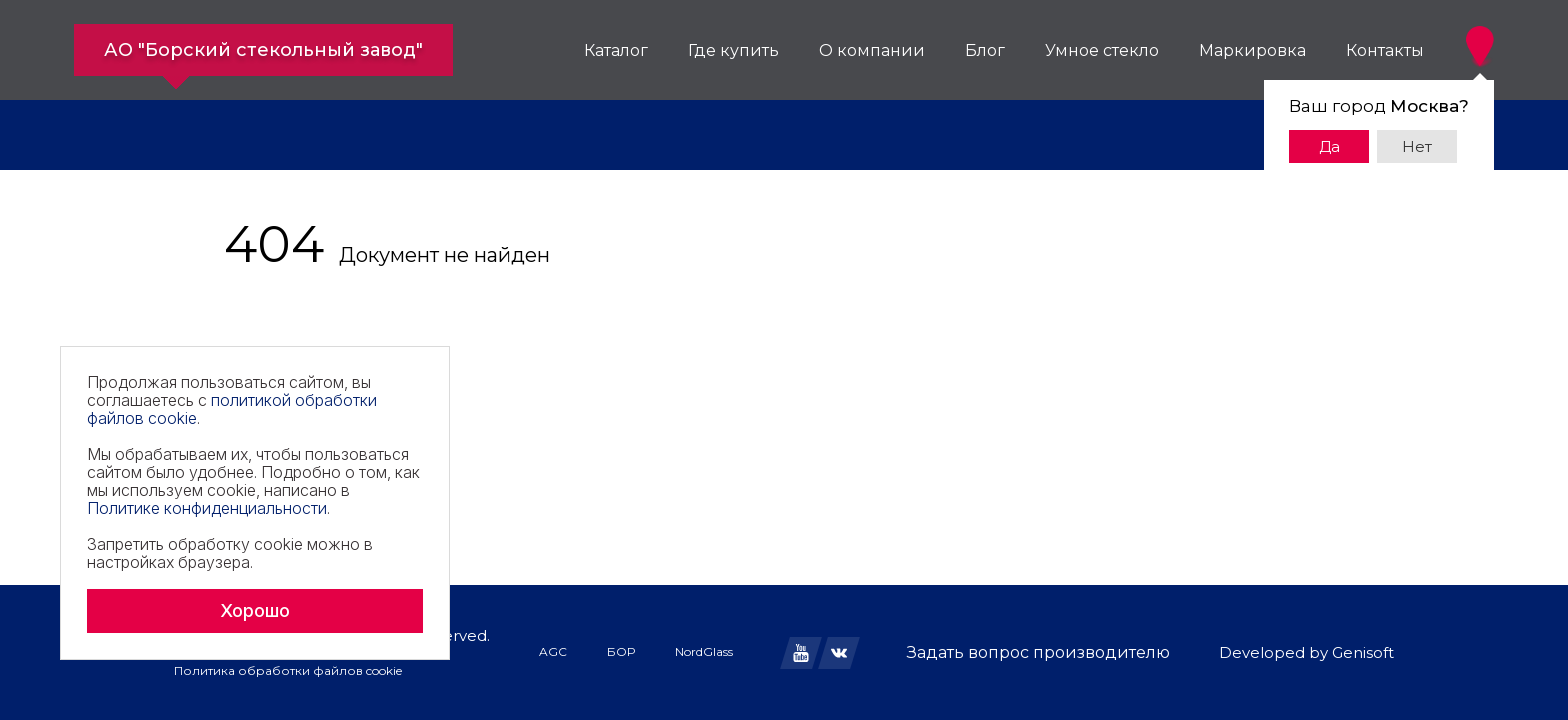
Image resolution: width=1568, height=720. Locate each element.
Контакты (1385, 50)
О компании (872, 50)
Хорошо (255, 610)
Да (1329, 146)
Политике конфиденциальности (207, 508)
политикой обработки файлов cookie (232, 409)
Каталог (616, 50)
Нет (1417, 146)
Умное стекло (1102, 50)
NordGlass (704, 651)
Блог (985, 50)
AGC (553, 651)
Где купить (733, 50)
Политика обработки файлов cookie (288, 671)
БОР (621, 651)
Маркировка (1252, 50)
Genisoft (1363, 652)
